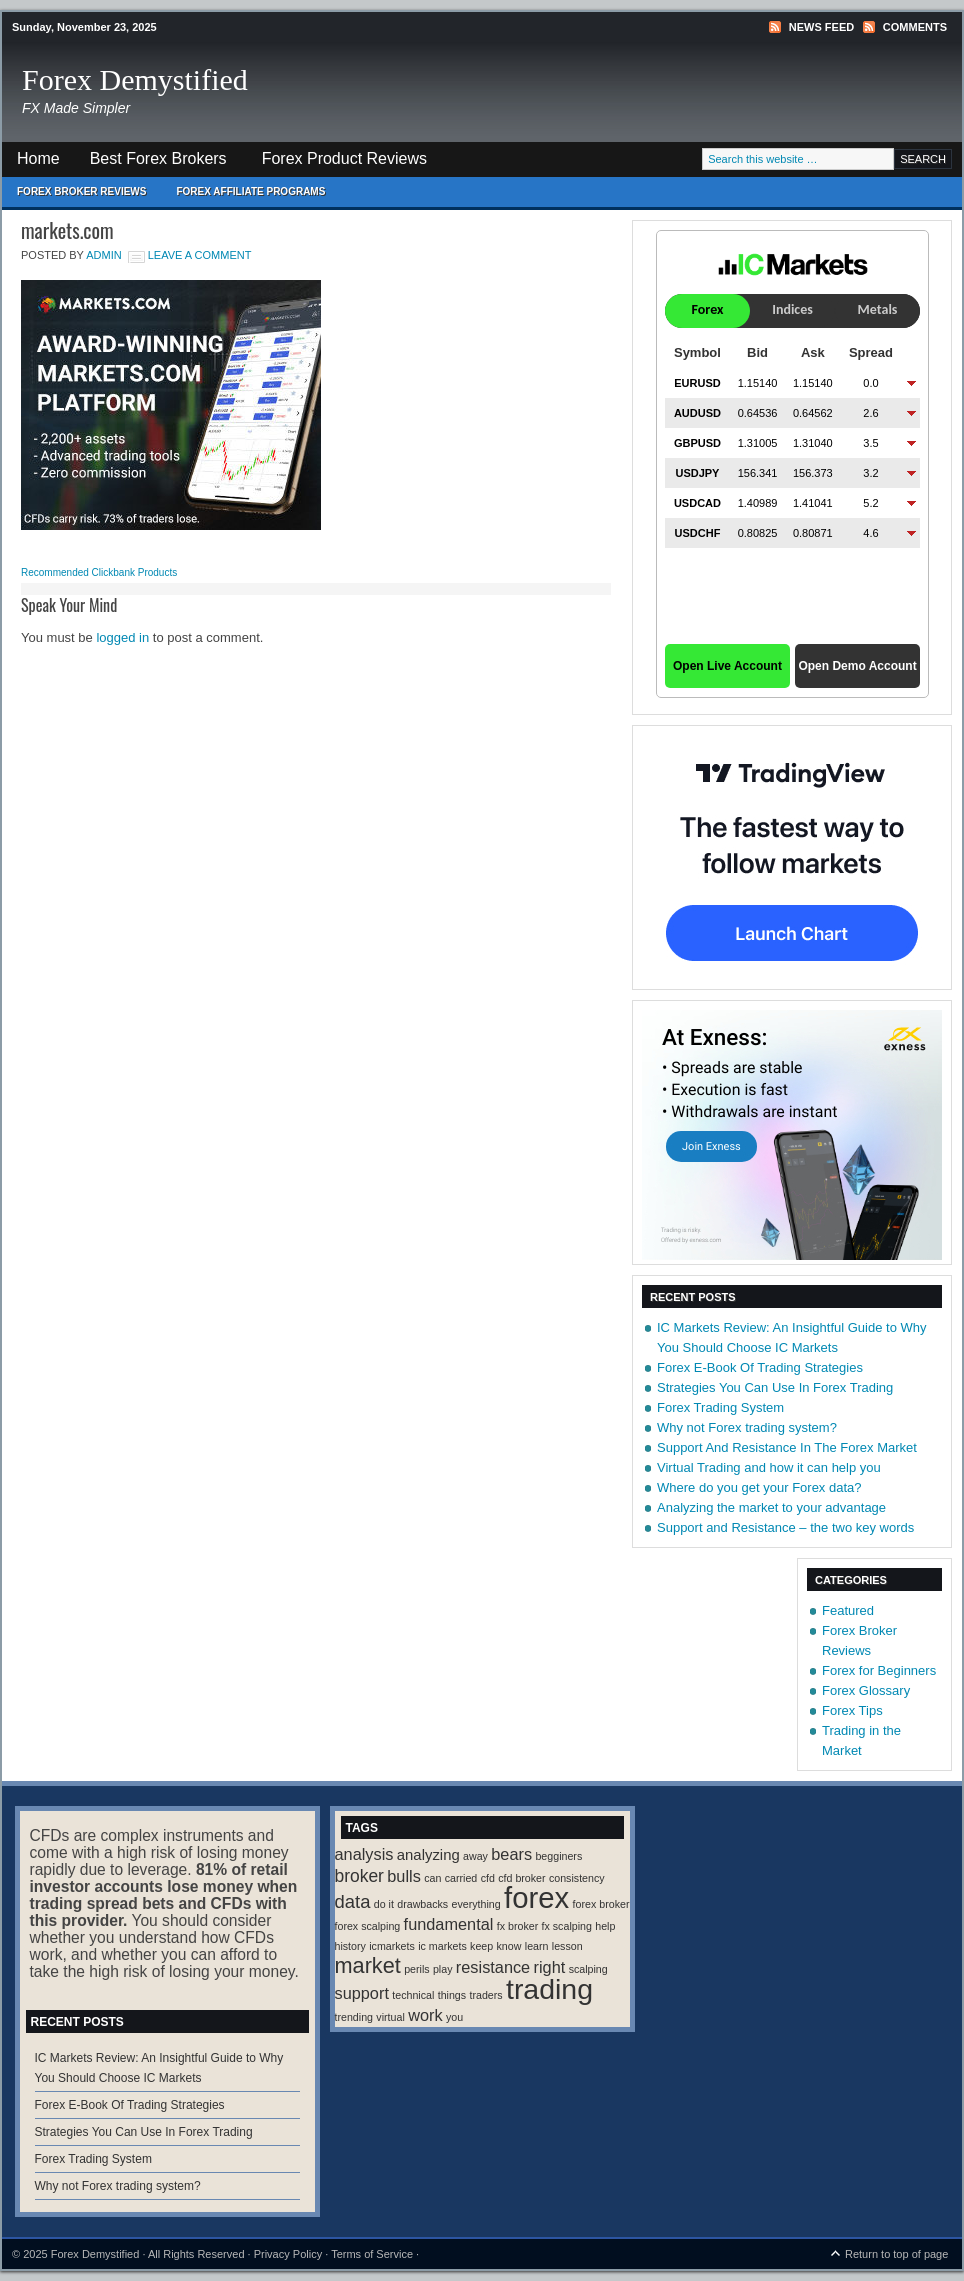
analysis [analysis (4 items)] (364, 1854)
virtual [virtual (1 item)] (390, 2017)
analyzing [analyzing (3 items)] (428, 1855)
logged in (122, 637)
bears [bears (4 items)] (511, 1854)
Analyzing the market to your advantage (771, 1507)
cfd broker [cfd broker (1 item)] (521, 1878)
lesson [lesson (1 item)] (567, 1946)
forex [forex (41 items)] (536, 1897)
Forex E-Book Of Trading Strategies (760, 1367)
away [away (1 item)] (475, 1856)
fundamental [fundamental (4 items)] (449, 1924)
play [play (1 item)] (443, 1969)
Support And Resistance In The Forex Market (787, 1447)
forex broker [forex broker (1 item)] (601, 1904)
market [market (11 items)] (368, 1965)
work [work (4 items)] (425, 2015)
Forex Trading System (720, 1407)
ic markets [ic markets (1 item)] (442, 1946)
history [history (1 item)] (350, 1946)
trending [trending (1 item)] (354, 2017)
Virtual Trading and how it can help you (769, 1467)
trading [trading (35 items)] (549, 1989)
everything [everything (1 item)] (476, 1904)
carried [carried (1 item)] (461, 1878)
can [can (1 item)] (432, 1878)
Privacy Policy (288, 2254)
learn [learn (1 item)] (537, 1946)
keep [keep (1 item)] (481, 1946)
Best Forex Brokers (151, 163)
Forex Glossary (866, 1690)
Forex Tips (852, 1710)
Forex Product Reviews (344, 158)
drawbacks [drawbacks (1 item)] (422, 1904)
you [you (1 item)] (454, 2017)
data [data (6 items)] (353, 1901)
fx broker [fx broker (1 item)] (517, 1926)
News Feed (821, 27)
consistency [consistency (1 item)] (577, 1878)
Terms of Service (372, 2254)
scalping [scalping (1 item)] (588, 1969)
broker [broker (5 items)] (359, 1876)
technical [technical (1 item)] (413, 1995)
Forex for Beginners (879, 1670)
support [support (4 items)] (362, 1993)
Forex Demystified (135, 79)
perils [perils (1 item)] (416, 1969)
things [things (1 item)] (452, 1995)
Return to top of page (896, 2254)
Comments (915, 27)
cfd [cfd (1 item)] (488, 1878)
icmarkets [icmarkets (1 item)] (392, 1946)
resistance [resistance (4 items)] (493, 1967)
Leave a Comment (200, 255)
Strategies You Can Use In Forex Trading (775, 1387)
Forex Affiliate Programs (243, 196)
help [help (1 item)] (605, 1926)
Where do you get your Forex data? (759, 1487)
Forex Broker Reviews (81, 191)
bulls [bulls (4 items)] (404, 1876)
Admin (103, 255)
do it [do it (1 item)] (384, 1904)
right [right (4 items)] (550, 1967)
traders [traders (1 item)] (485, 1995)
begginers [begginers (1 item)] (558, 1856)
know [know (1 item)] (509, 1946)
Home (38, 158)
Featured (848, 1610)
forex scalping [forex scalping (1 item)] (368, 1926)
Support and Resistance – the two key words (785, 1527)
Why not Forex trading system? (747, 1427)
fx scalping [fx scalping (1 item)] (567, 1926)
